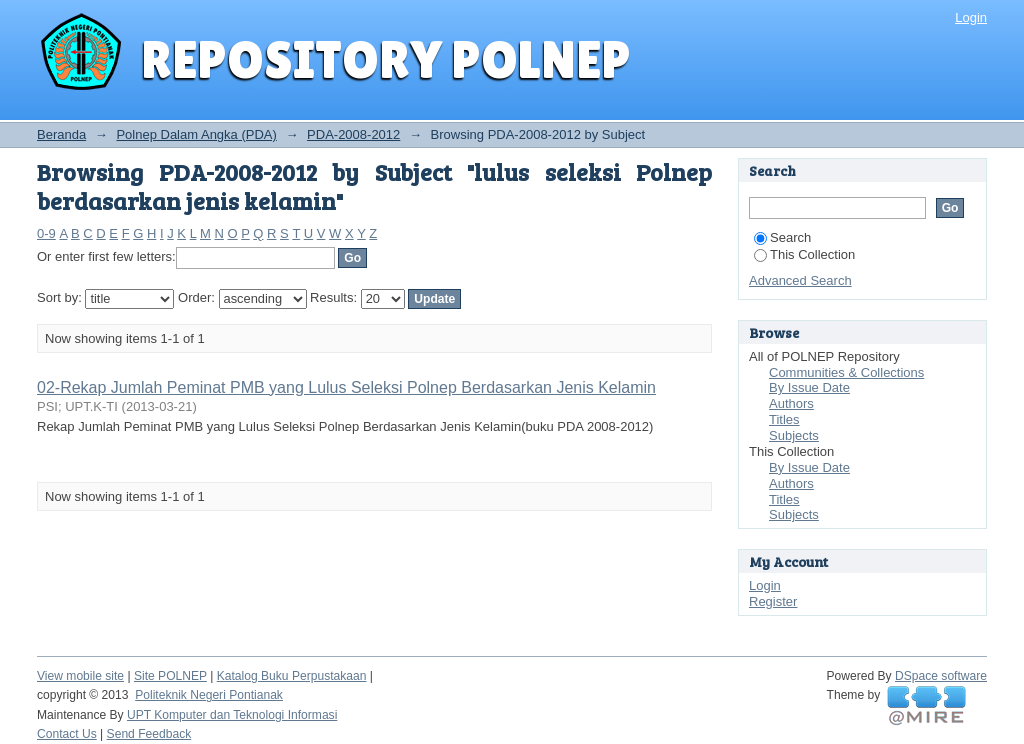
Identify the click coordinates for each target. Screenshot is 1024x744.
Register (773, 601)
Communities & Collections (846, 372)
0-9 (46, 233)
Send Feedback (149, 734)
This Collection (804, 254)
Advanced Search (800, 280)
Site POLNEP (170, 676)
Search (782, 237)
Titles (784, 419)
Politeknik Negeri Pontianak (209, 695)
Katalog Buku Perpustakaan (292, 676)
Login (971, 17)
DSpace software (941, 676)
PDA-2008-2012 (353, 134)
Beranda (61, 134)
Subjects (794, 435)
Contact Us (67, 734)
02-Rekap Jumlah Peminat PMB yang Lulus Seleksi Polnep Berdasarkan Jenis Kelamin (346, 387)
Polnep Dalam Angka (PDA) (196, 134)
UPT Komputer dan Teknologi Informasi (232, 715)
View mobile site (80, 676)
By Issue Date (809, 387)
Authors (791, 403)
